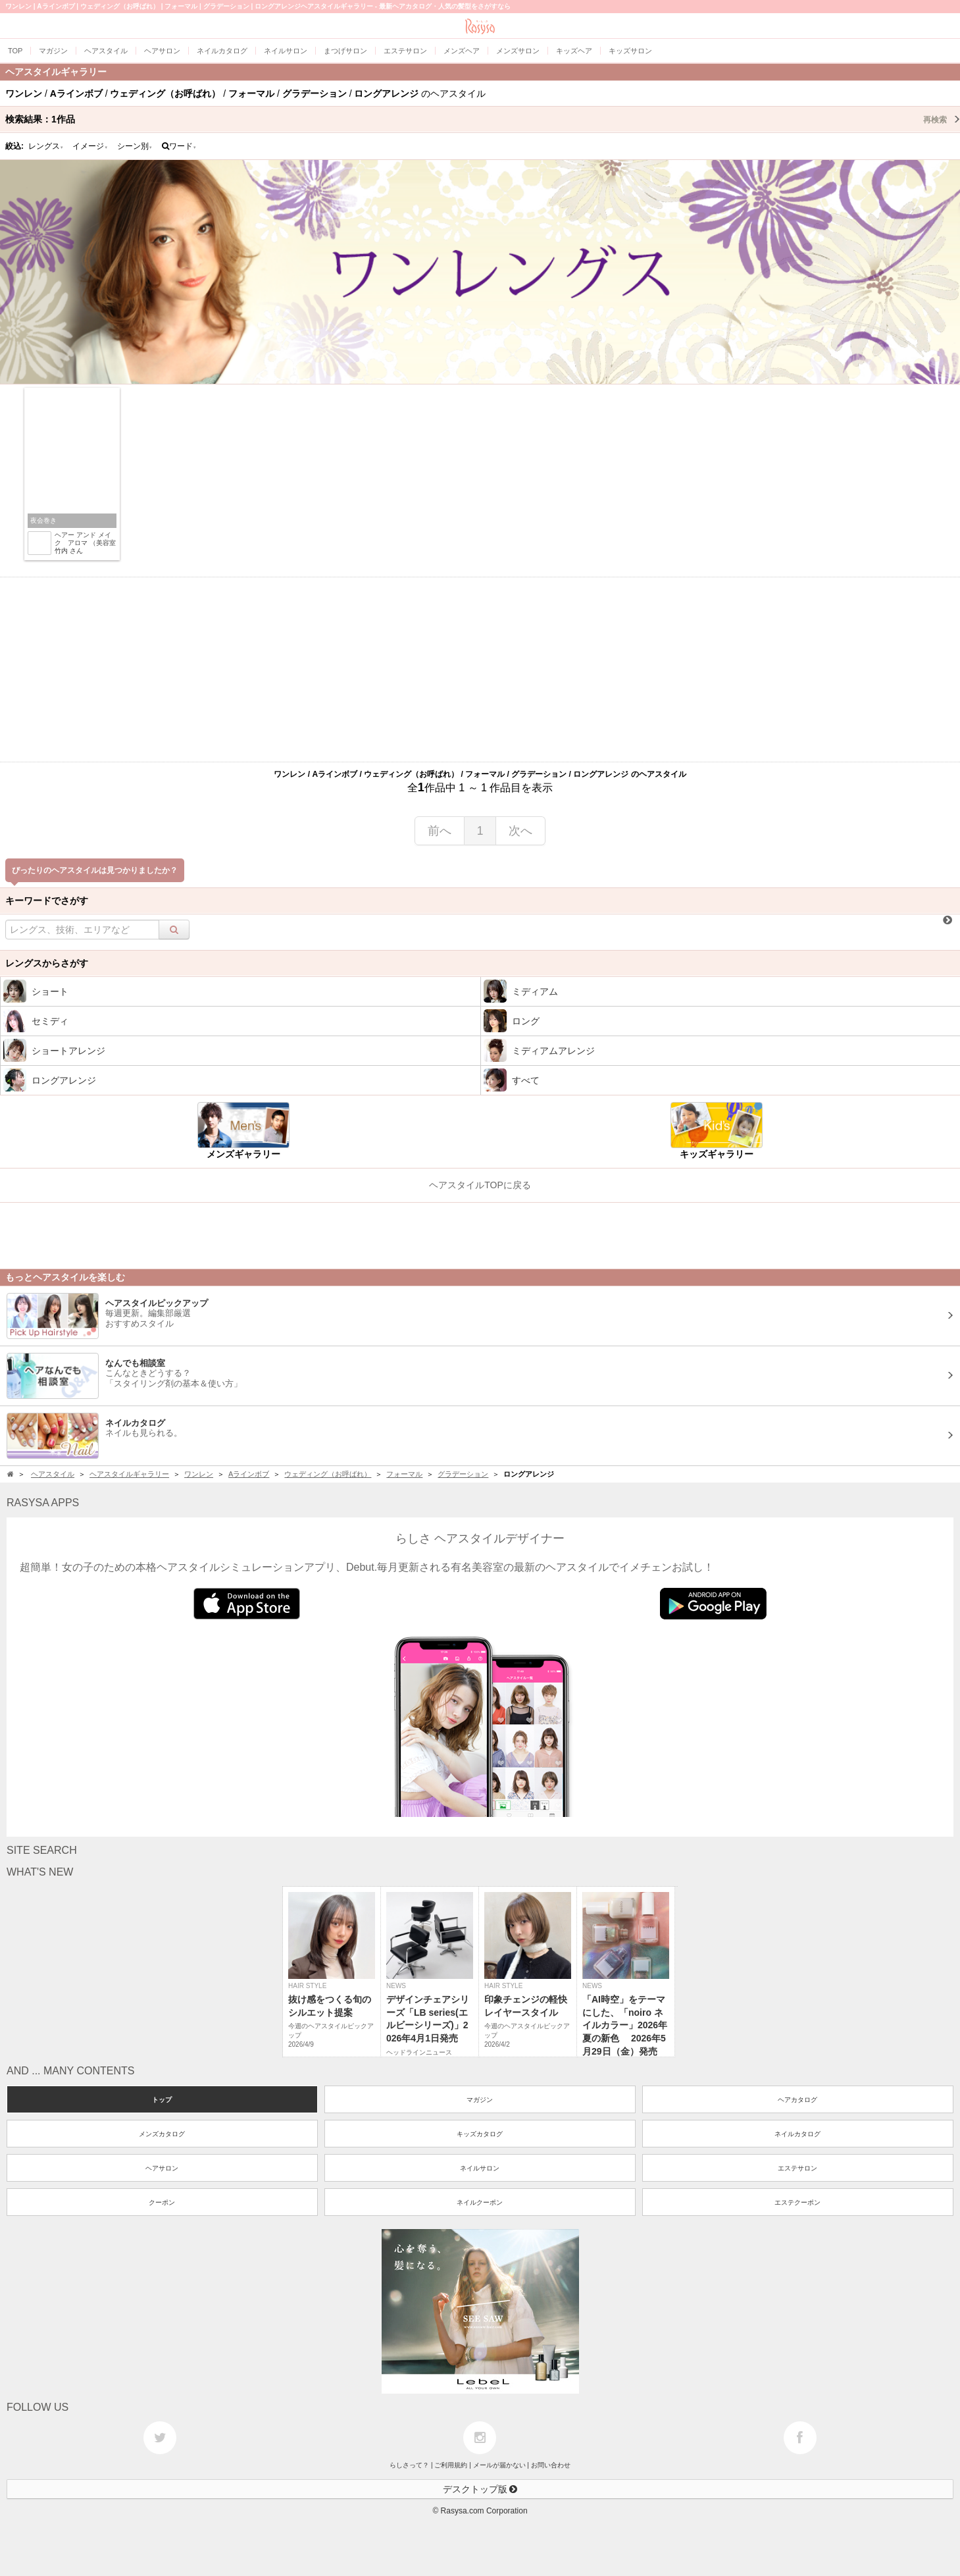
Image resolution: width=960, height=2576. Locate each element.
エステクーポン (797, 2202)
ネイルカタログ (797, 2134)
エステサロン (797, 2168)
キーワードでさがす (46, 900)
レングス (46, 146)
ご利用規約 (450, 2465)
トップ (162, 2099)
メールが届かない (499, 2465)
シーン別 (135, 146)
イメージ (90, 146)
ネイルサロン (479, 2168)
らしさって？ (409, 2465)
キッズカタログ (480, 2134)
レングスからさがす (46, 963)
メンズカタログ (162, 2134)
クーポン (162, 2202)
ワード (179, 146)
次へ (520, 830)
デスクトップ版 (480, 2489)
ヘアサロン (161, 2168)
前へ (439, 830)
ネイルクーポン (480, 2202)
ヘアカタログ (797, 2099)
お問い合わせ (550, 2465)
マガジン (480, 2099)
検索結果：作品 (482, 119)
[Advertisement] (480, 669)
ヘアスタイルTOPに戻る (480, 1185)
